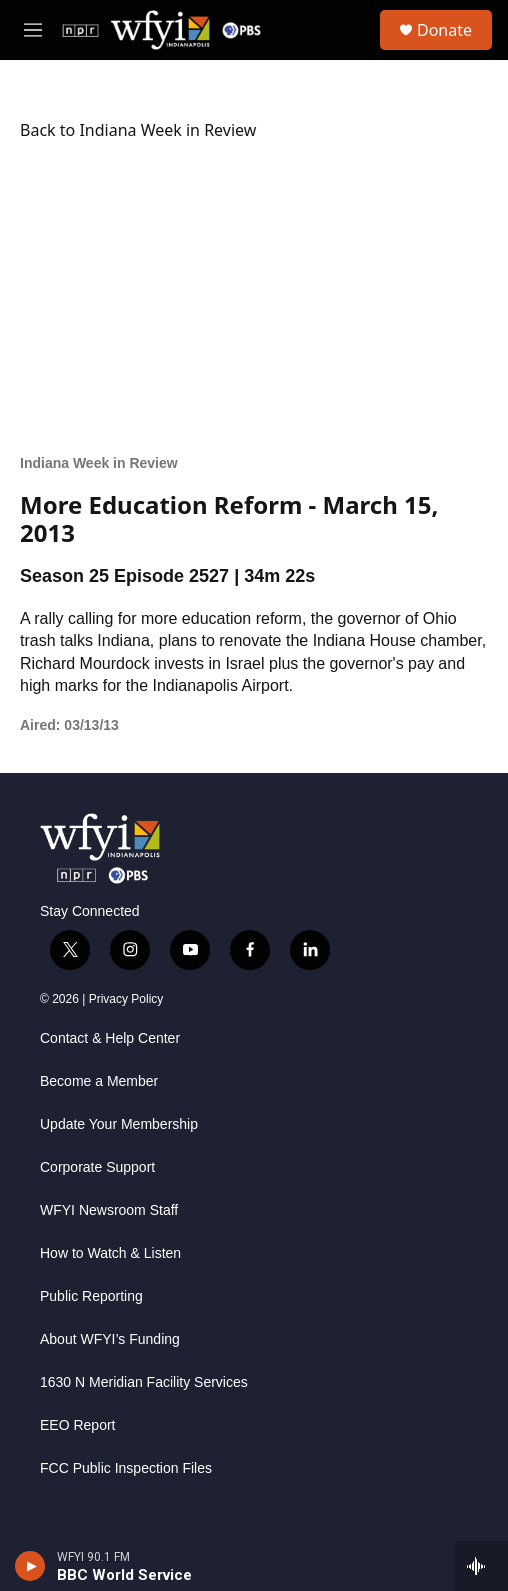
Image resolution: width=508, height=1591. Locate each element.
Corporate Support (97, 1167)
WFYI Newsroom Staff (109, 1210)
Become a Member (99, 1081)
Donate (444, 30)
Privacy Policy (126, 999)
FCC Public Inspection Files (126, 1468)
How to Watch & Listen (110, 1253)
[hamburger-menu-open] (33, 30)
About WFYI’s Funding (110, 1339)
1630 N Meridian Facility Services (144, 1382)
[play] (30, 1566)
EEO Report (77, 1425)
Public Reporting (91, 1296)
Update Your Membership (119, 1124)
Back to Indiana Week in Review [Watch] (138, 130)
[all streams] (481, 1566)
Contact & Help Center (110, 1038)
